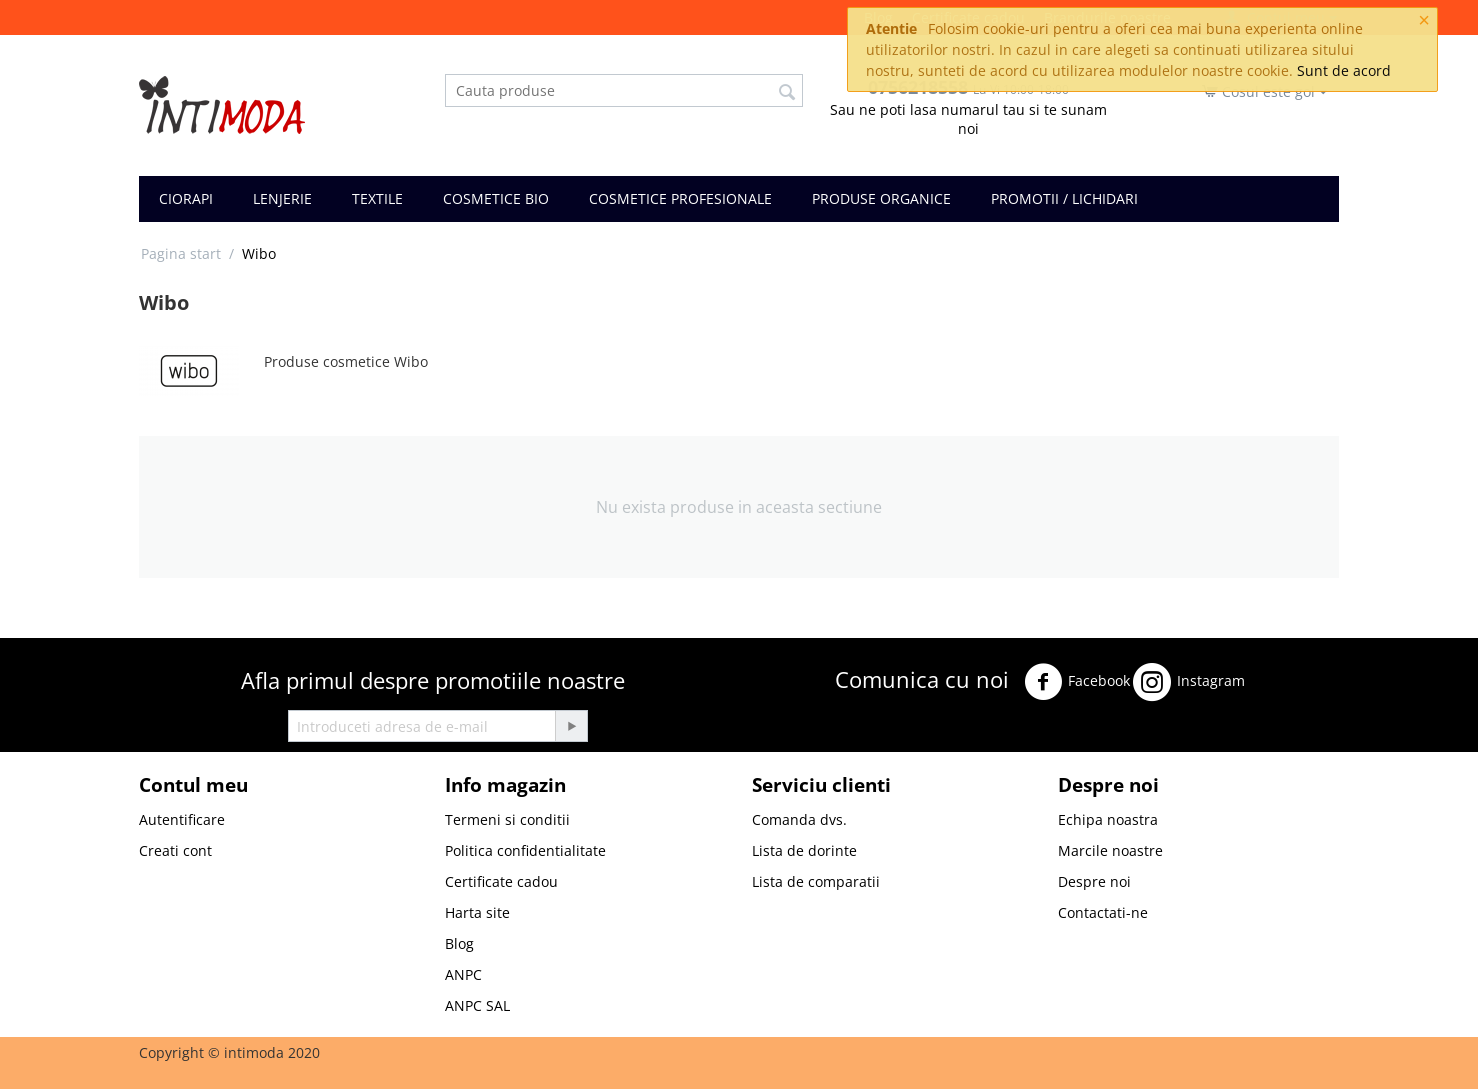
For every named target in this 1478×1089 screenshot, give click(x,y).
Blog (459, 943)
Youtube (870, 733)
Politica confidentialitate (525, 850)
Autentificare (182, 819)
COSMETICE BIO (496, 198)
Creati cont (175, 850)
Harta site (477, 912)
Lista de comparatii (816, 881)
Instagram (1189, 682)
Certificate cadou (501, 881)
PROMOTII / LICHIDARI (1064, 198)
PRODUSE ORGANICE (881, 198)
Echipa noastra (1108, 819)
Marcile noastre (1110, 850)
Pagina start (181, 253)
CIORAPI (186, 198)
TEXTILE (377, 198)
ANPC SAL (477, 1005)
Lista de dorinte (804, 850)
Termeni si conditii (507, 819)
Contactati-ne (1103, 912)
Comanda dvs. (799, 819)
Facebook (1077, 682)
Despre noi (1094, 881)
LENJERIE (282, 198)
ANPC (463, 974)
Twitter (1278, 676)
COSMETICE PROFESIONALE (680, 198)
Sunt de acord (1344, 70)
